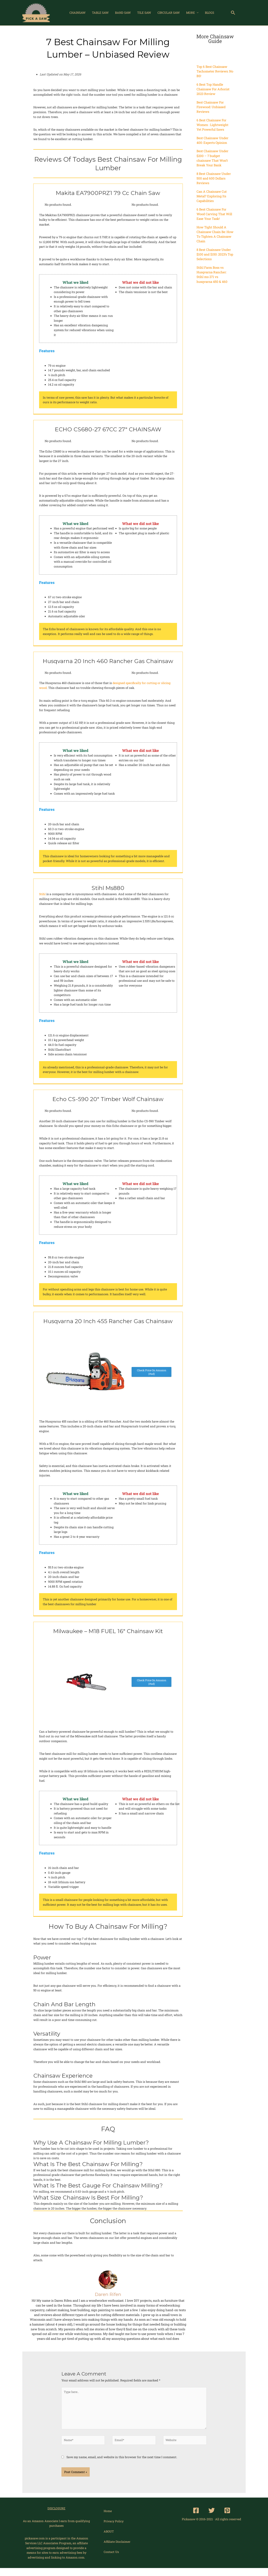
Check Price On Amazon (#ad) (151, 1371)
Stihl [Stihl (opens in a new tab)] (42, 894)
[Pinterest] (227, 2511)
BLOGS (207, 12)
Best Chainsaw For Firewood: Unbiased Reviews (211, 107)
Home (108, 2513)
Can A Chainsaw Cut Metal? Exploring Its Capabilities (212, 197)
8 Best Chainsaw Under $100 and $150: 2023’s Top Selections (215, 256)
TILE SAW (143, 12)
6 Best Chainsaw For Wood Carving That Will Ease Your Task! (214, 215)
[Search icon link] (230, 12)
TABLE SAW (99, 12)
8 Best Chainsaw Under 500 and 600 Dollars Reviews (214, 179)
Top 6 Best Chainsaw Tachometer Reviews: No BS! (215, 71)
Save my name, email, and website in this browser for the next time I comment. (121, 2458)
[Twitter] (211, 2511)
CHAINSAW (77, 12)
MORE (188, 12)
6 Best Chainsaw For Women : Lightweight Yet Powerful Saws (212, 125)
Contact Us (111, 2562)
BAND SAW (122, 12)
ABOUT (109, 2537)
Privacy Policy (114, 2525)
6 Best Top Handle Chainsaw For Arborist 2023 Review (213, 89)
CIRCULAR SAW (167, 12)
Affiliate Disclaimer (117, 2549)
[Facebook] (196, 2511)
